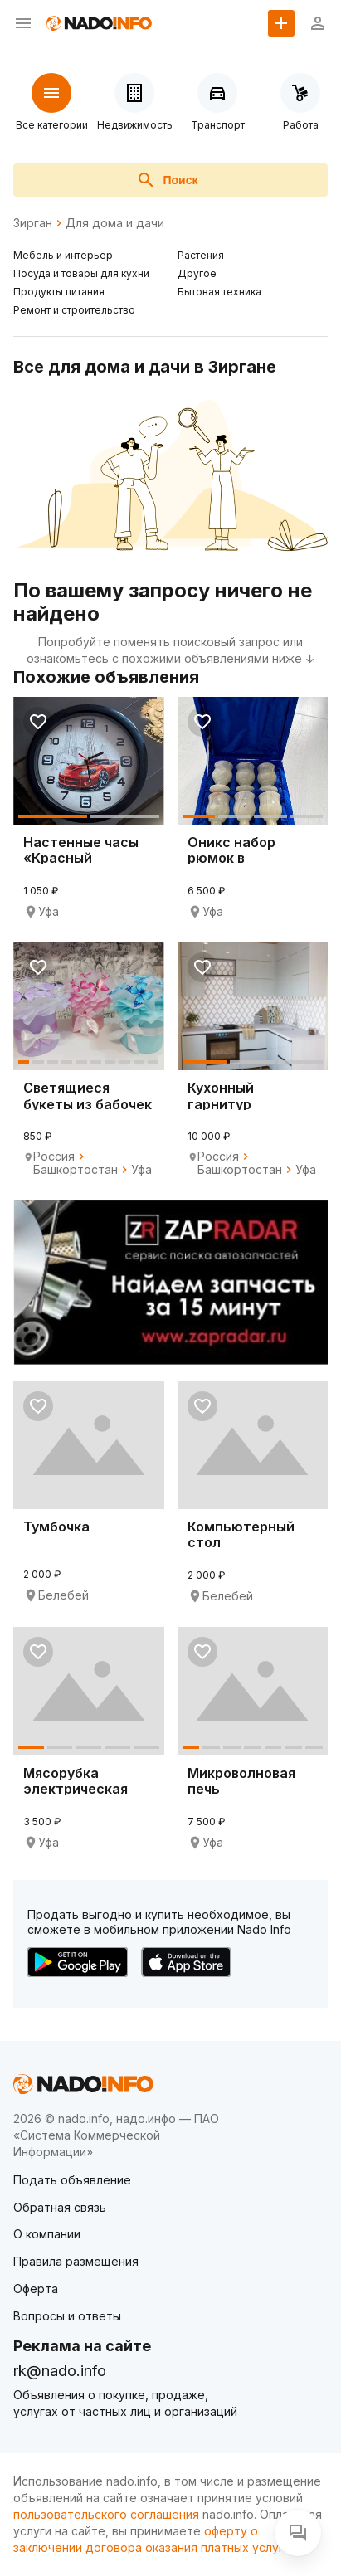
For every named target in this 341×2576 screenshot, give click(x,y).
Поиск (166, 180)
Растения (201, 255)
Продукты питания (59, 291)
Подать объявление (72, 2180)
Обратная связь (59, 2207)
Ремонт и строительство (74, 310)
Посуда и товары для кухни (81, 273)
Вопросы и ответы (67, 2316)
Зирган (32, 223)
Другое (197, 273)
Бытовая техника (219, 291)
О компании (46, 2234)
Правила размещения (76, 2261)
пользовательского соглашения (106, 2514)
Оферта (35, 2288)
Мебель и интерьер (63, 255)
